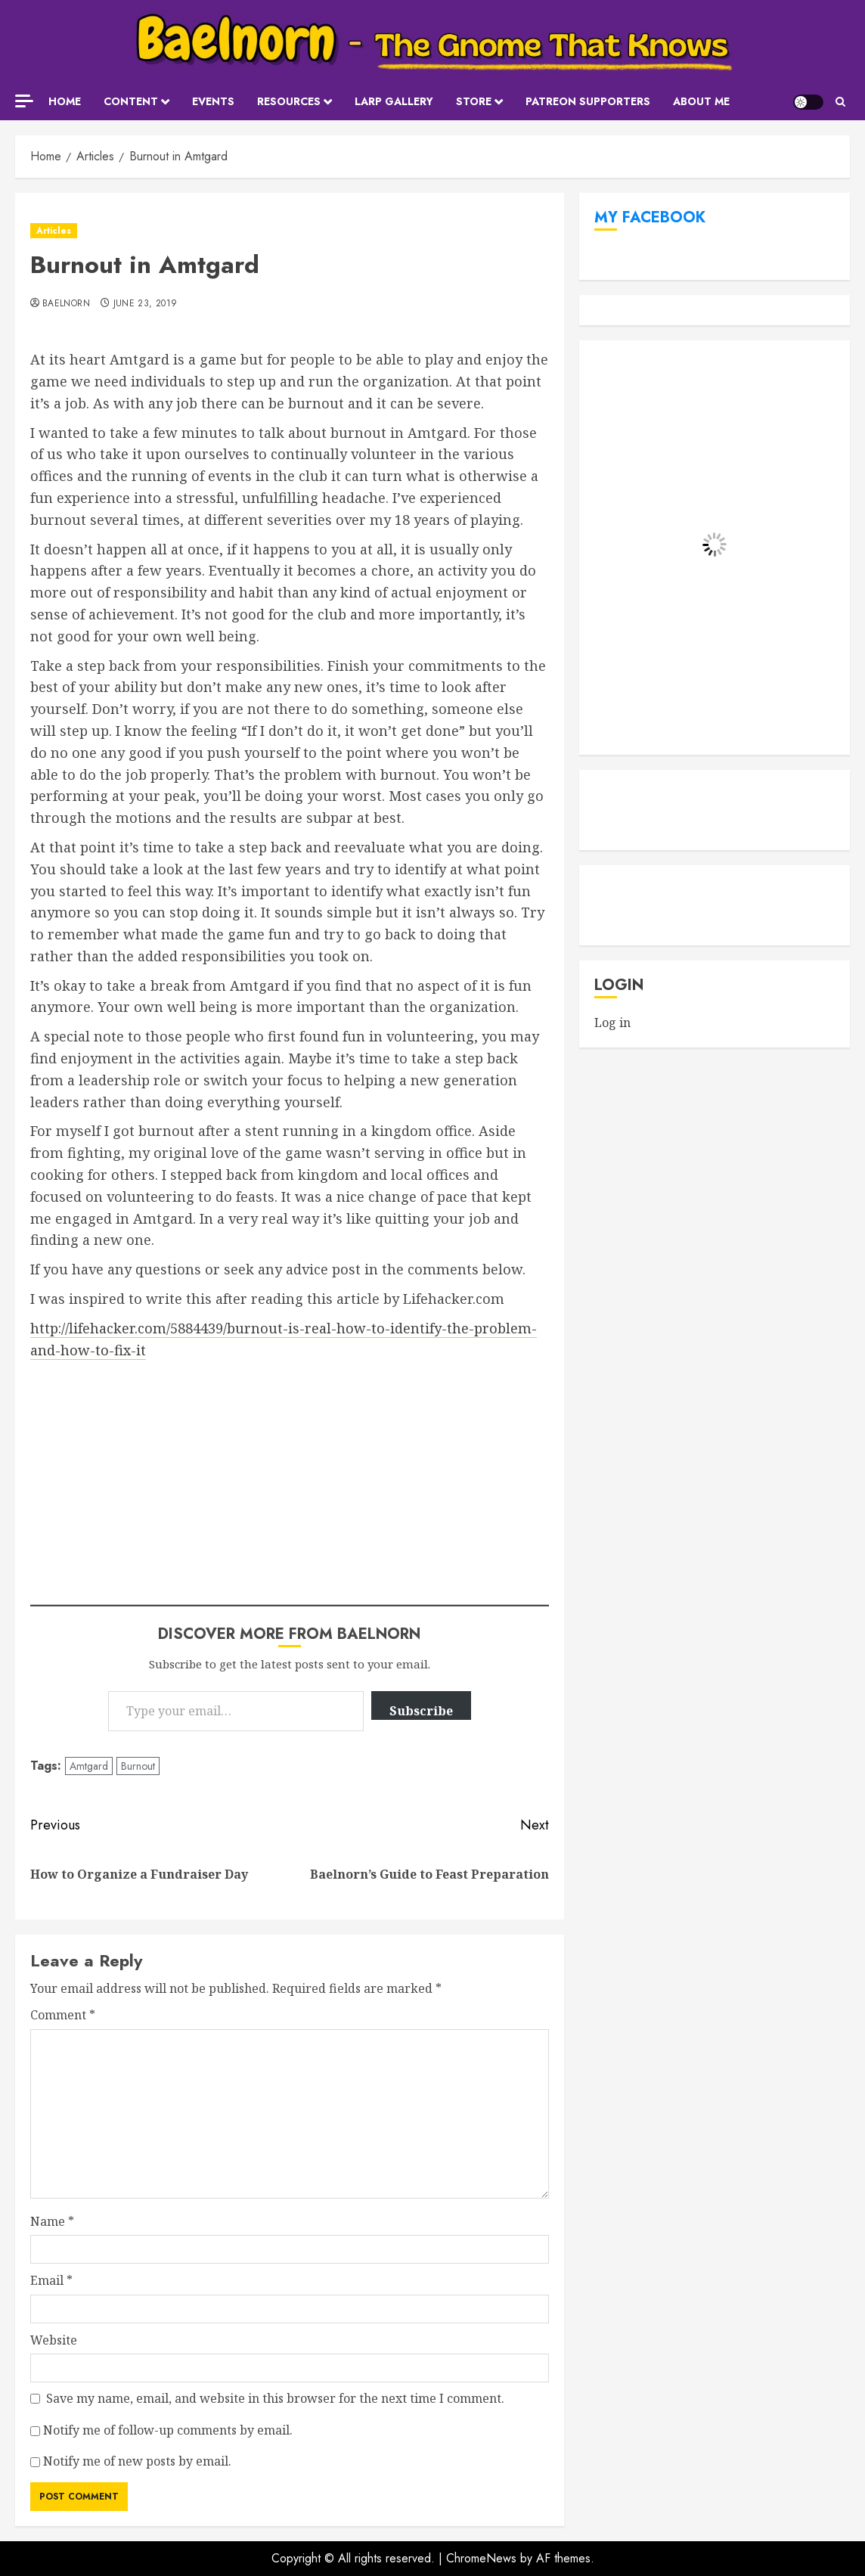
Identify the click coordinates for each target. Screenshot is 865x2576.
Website (53, 2340)
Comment (62, 2014)
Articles (53, 230)
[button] (840, 102)
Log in (612, 1022)
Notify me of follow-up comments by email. (168, 2430)
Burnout (138, 1766)
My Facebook (649, 217)
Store (473, 101)
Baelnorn (66, 304)
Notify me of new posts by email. (137, 2461)
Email (51, 2280)
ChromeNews (481, 2558)
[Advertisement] (289, 1474)
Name (52, 2221)
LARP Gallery (394, 101)
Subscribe (421, 1710)
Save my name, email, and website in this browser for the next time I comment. (275, 2398)
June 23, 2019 (145, 304)
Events (213, 101)
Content (131, 101)
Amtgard (89, 1766)
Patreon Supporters (588, 101)
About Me (701, 101)
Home (64, 101)
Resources (289, 101)
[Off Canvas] (24, 101)
